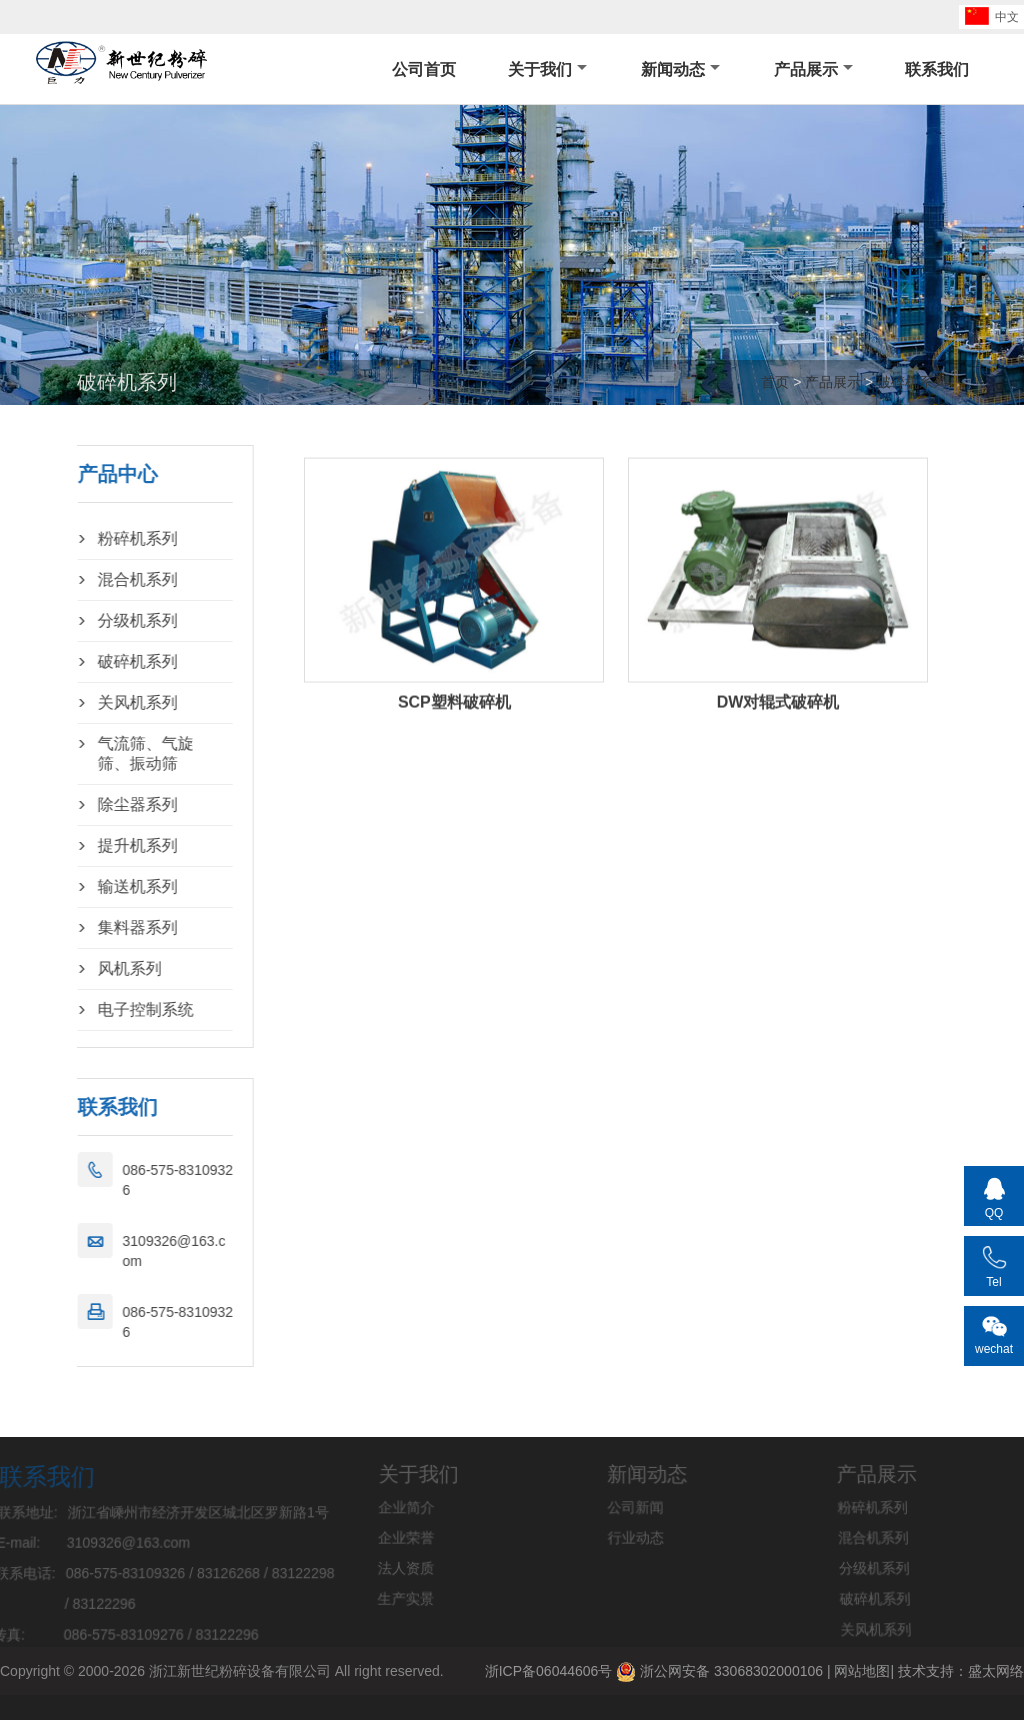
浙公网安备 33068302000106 (719, 1672)
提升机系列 (98, 845)
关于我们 (547, 69)
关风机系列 (98, 702)
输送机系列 (98, 886)
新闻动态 (680, 69)
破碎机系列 (912, 382)
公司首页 (424, 69)
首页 (775, 382)
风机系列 (90, 968)
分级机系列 (98, 620)
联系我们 (937, 69)
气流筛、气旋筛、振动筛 (106, 753)
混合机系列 (98, 579)
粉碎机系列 (98, 538)
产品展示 (813, 69)
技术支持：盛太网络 (961, 1671)
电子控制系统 (106, 1009)
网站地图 (862, 1671)
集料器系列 (98, 927)
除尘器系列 (98, 804)
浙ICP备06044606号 (549, 1671)
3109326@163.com (134, 1251)
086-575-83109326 (138, 1180)
